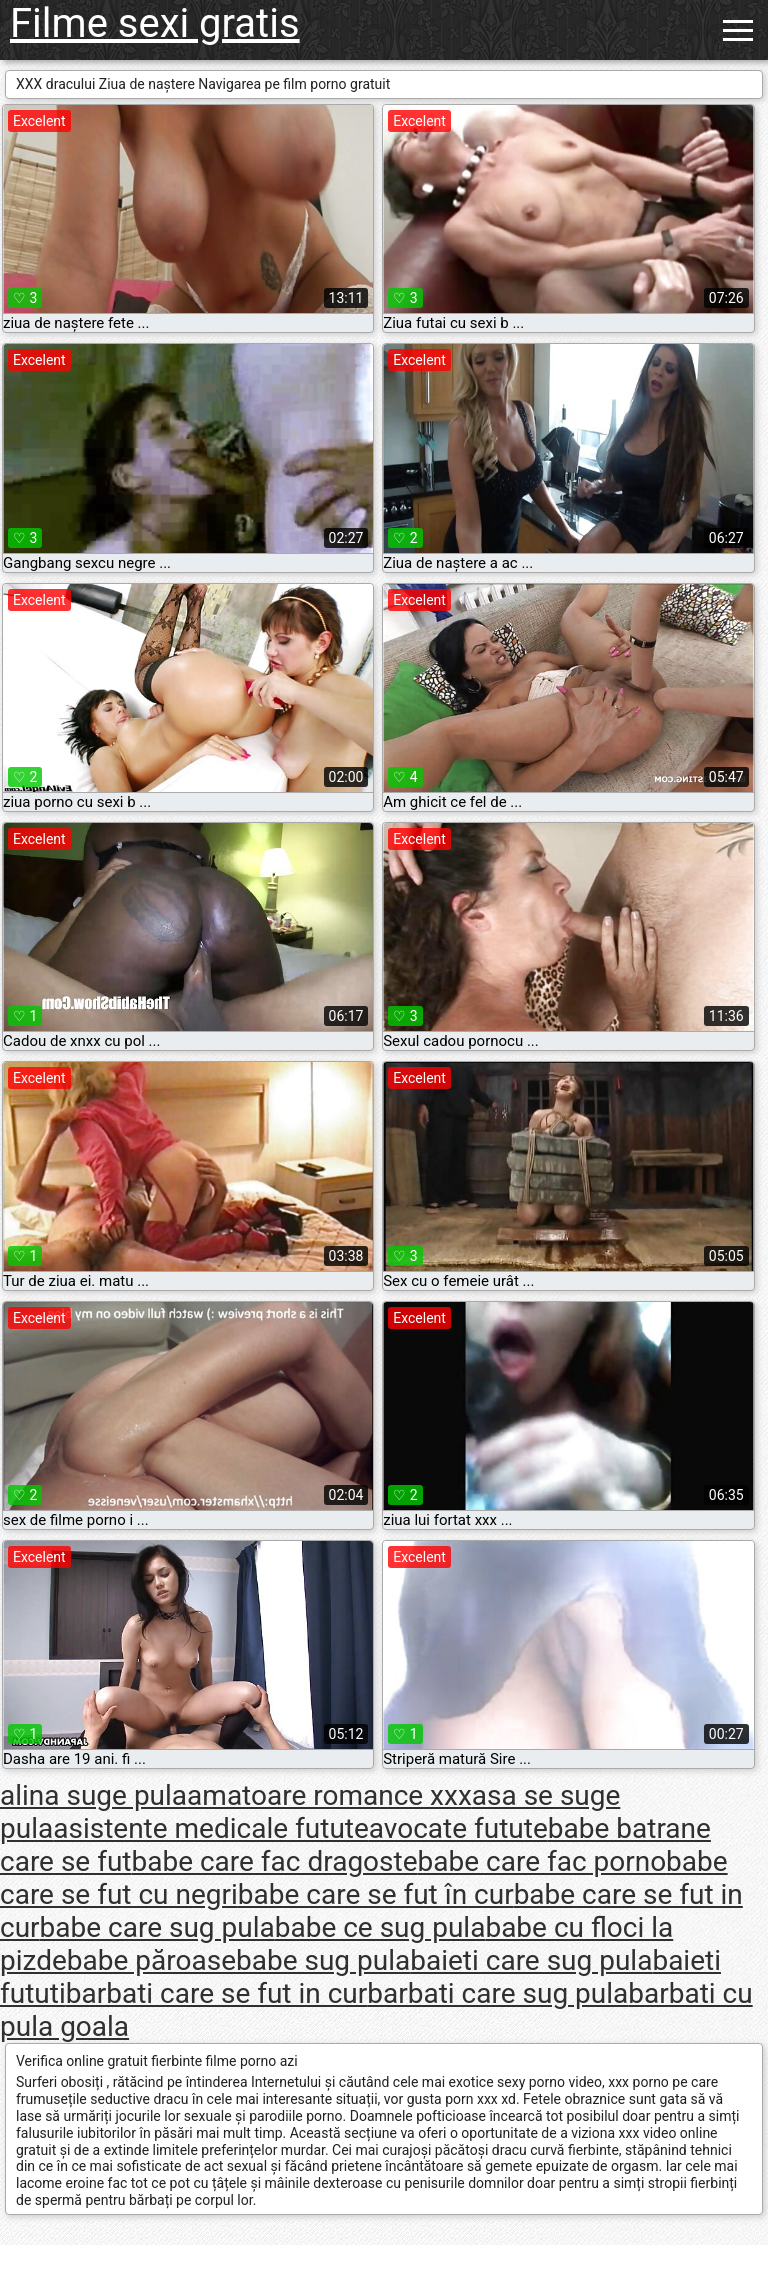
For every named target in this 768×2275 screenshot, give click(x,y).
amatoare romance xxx (329, 1795)
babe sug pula (323, 1960)
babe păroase (151, 1960)
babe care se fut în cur (376, 1894)
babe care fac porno (542, 1861)
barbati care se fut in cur (217, 1993)
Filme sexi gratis (155, 23)
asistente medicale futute (211, 1828)
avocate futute (458, 1828)
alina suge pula (93, 1795)
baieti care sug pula (531, 1960)
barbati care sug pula (497, 1993)
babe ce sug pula (380, 1927)
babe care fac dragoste (274, 1861)
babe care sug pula (157, 1927)
